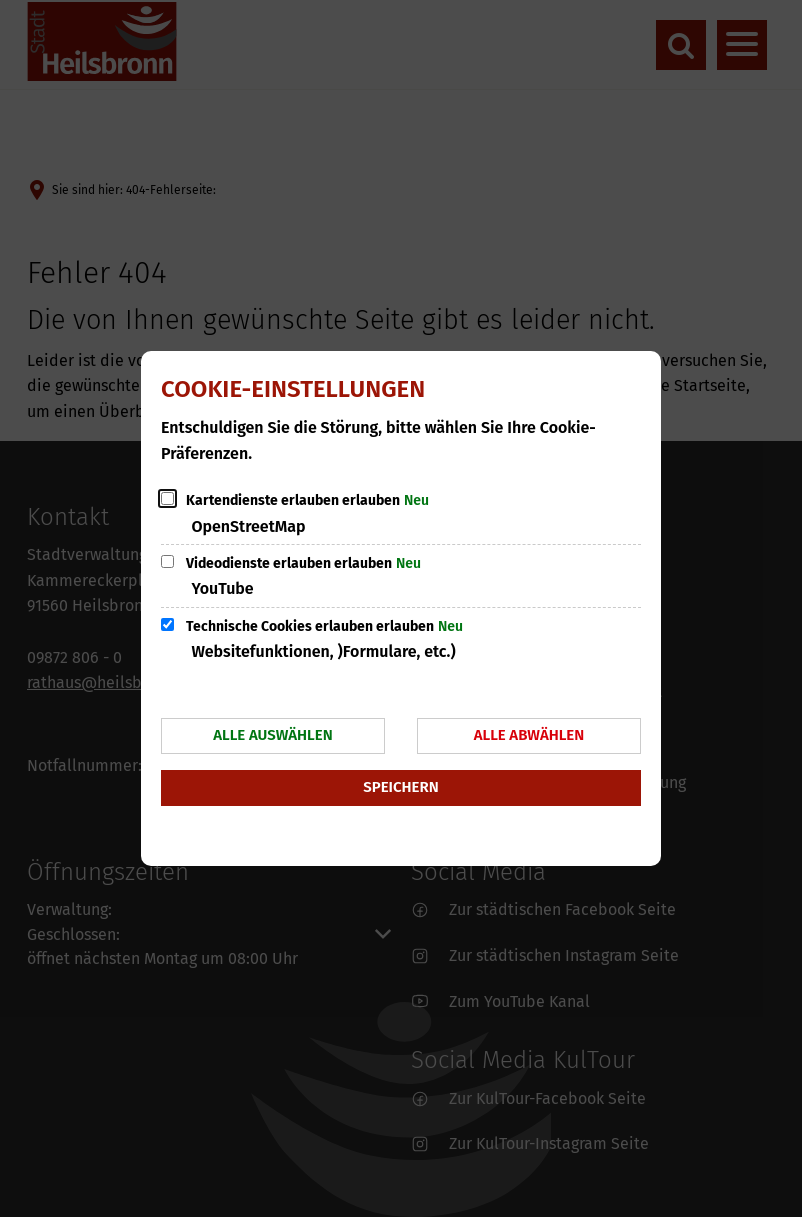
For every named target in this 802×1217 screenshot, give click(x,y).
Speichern (400, 787)
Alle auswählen (272, 735)
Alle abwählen (529, 735)
